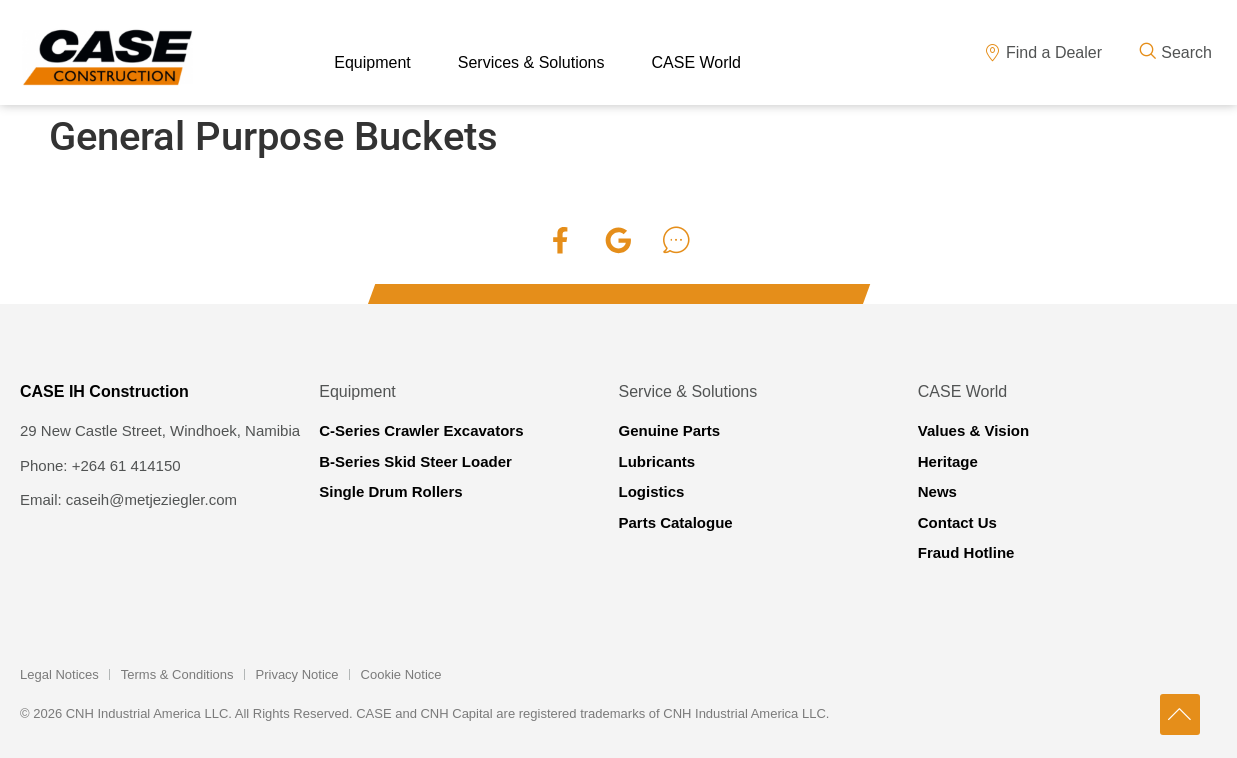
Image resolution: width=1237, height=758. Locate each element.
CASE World (963, 391)
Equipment (357, 391)
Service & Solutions (688, 391)
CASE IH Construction (104, 391)
